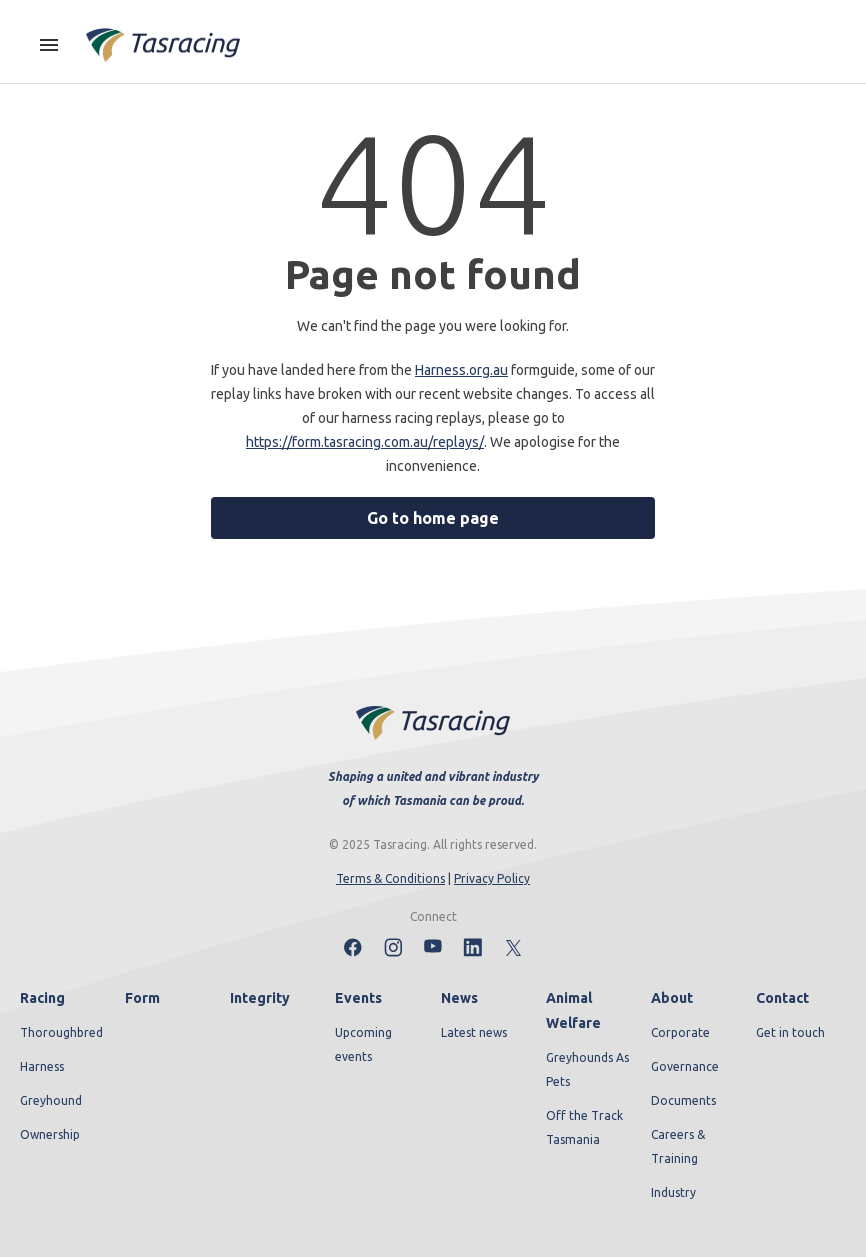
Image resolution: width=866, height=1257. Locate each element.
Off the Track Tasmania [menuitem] (584, 1127)
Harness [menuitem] (42, 1066)
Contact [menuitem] (782, 998)
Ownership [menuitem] (50, 1134)
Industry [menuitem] (673, 1192)
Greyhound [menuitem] (51, 1100)
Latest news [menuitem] (474, 1032)
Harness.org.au (461, 370)
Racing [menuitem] (42, 998)
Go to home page (433, 518)
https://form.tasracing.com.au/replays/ (365, 442)
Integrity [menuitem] (260, 998)
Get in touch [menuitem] (790, 1032)
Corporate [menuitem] (680, 1032)
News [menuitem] (459, 998)
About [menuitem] (672, 998)
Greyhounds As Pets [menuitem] (587, 1069)
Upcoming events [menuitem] (363, 1044)
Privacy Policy (492, 878)
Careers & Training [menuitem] (678, 1146)
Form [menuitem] (142, 998)
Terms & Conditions (390, 878)
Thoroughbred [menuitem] (61, 1032)
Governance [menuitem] (685, 1066)
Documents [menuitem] (683, 1100)
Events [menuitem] (358, 998)
